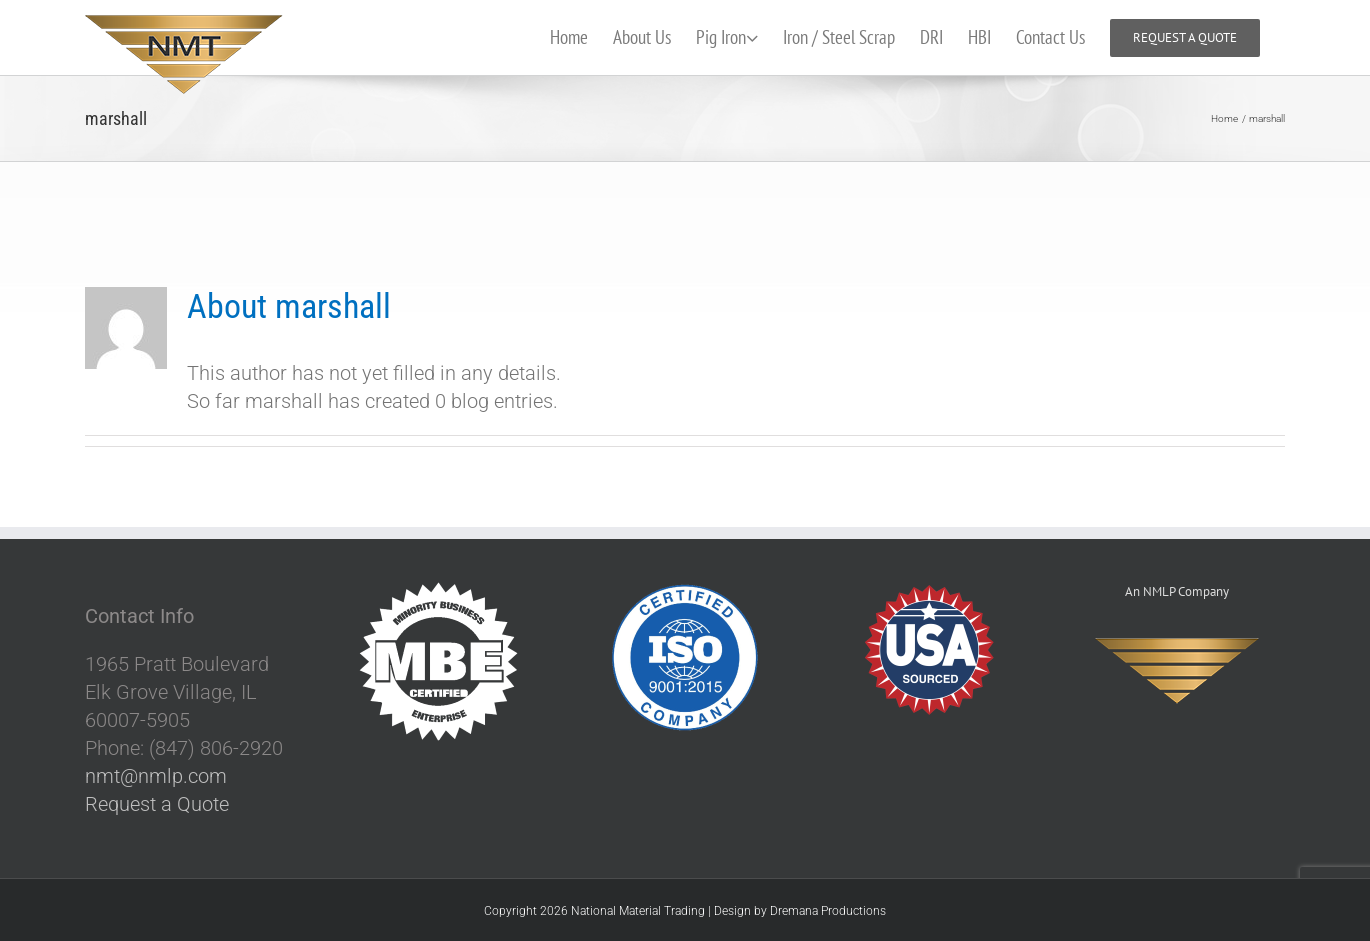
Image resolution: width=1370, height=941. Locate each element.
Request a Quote (157, 805)
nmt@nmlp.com (156, 777)
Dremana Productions (828, 912)
